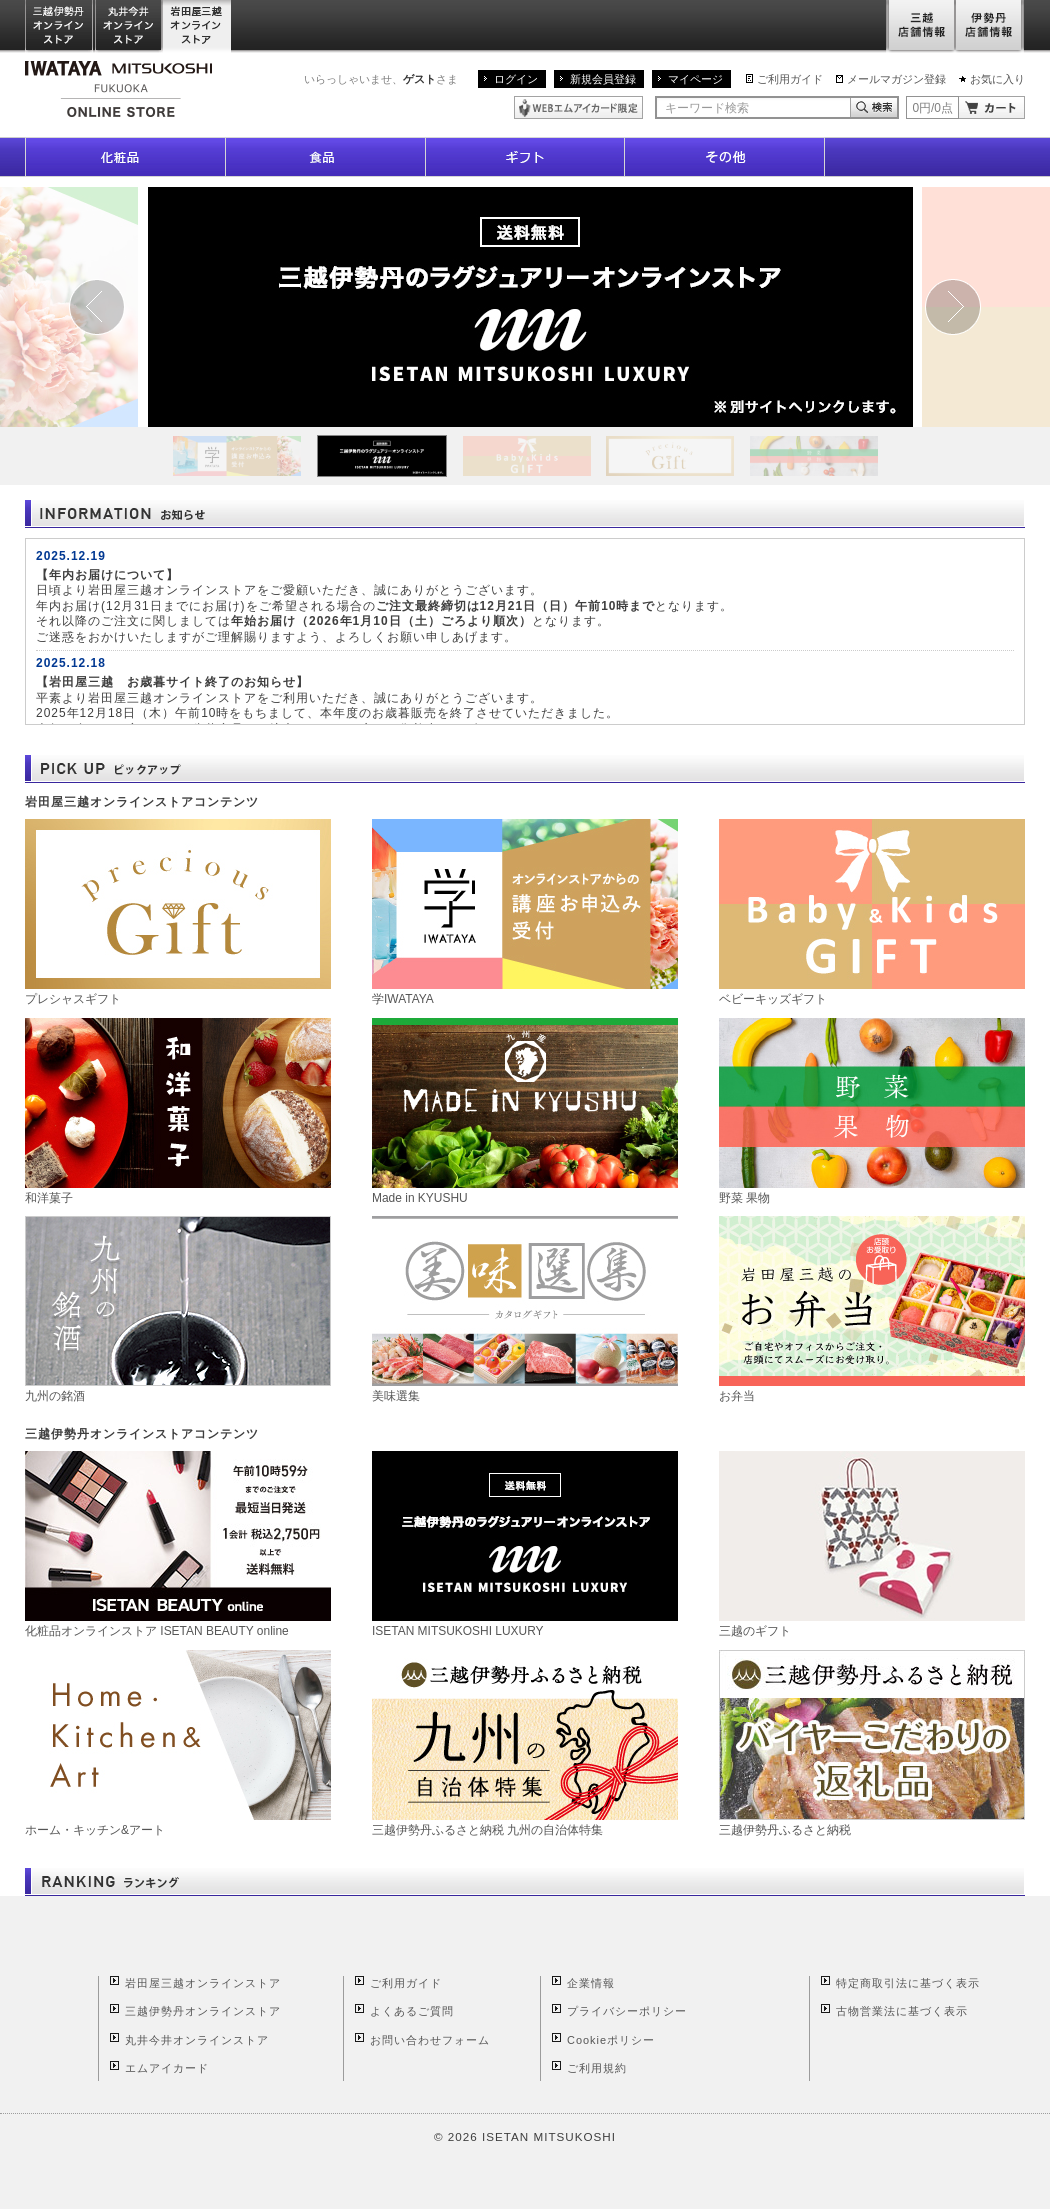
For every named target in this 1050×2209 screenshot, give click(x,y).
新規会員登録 (603, 79)
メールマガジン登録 (896, 79)
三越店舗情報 (920, 26)
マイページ (695, 79)
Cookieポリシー (611, 2040)
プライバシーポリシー (627, 2011)
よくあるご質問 (412, 2011)
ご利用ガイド (790, 79)
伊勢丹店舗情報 (990, 26)
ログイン (516, 79)
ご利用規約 (597, 2068)
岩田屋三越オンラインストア (197, 26)
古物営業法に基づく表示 (902, 2011)
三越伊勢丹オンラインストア (60, 26)
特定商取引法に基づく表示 (908, 1983)
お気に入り (997, 79)
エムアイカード (167, 2068)
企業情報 (591, 1983)
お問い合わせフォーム (430, 2040)
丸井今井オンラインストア (129, 26)
